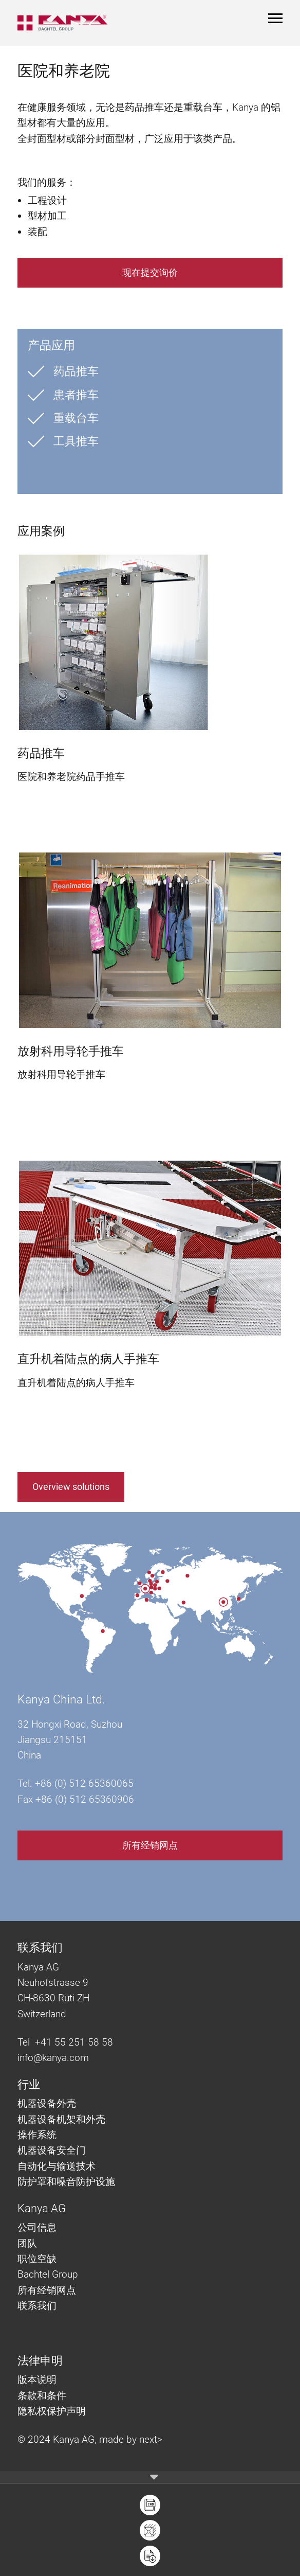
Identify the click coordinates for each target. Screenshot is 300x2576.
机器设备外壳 (46, 2103)
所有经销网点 (150, 1845)
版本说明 (37, 2380)
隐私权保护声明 (51, 2411)
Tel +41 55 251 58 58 (65, 2042)
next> (150, 2439)
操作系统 (37, 2135)
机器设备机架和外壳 (61, 2119)
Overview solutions (70, 1486)
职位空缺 (37, 2259)
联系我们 (37, 2306)
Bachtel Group (47, 2274)
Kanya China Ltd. (61, 1700)
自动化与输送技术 (57, 2166)
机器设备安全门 (51, 2150)
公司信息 (37, 2227)
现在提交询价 (150, 272)
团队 (27, 2243)
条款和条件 (43, 2396)
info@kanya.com (53, 2058)
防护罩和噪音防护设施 (66, 2182)
